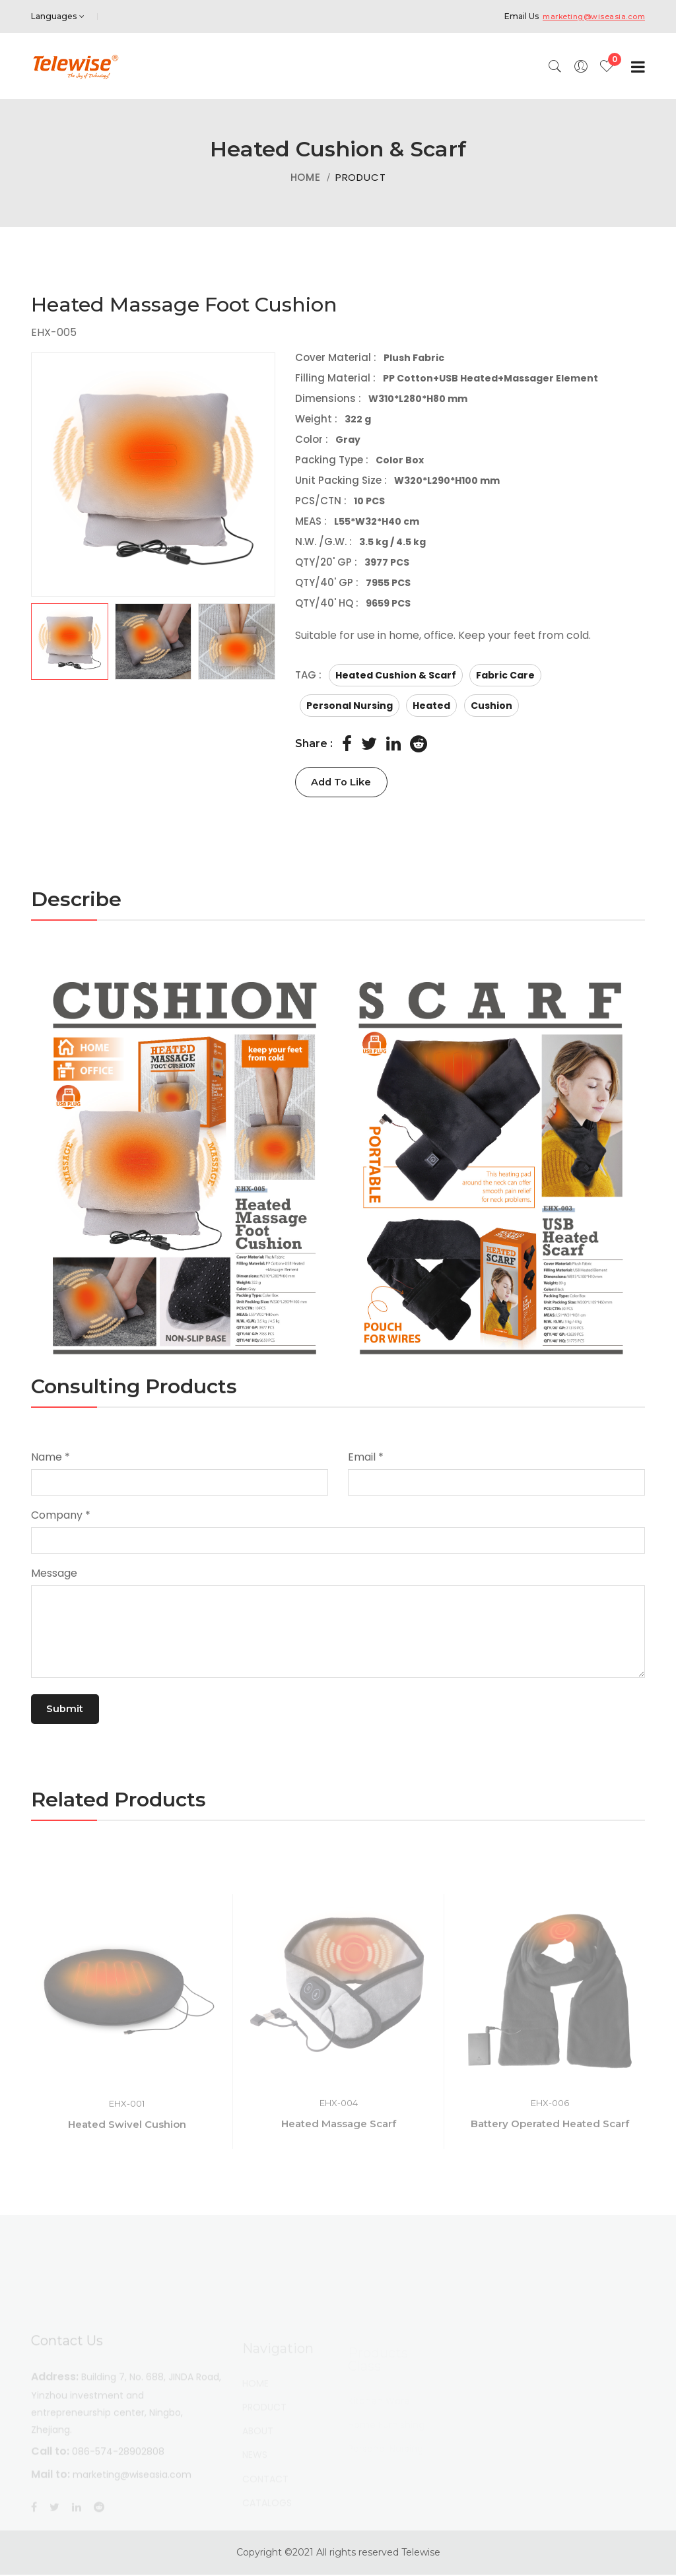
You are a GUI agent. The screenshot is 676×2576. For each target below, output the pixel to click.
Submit (70, 1710)
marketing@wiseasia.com (588, 16)
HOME (305, 177)
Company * (60, 1516)
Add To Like (348, 782)
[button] (153, 641)
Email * (366, 1458)
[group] (153, 474)
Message (54, 1574)
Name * (50, 1458)
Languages (57, 16)
